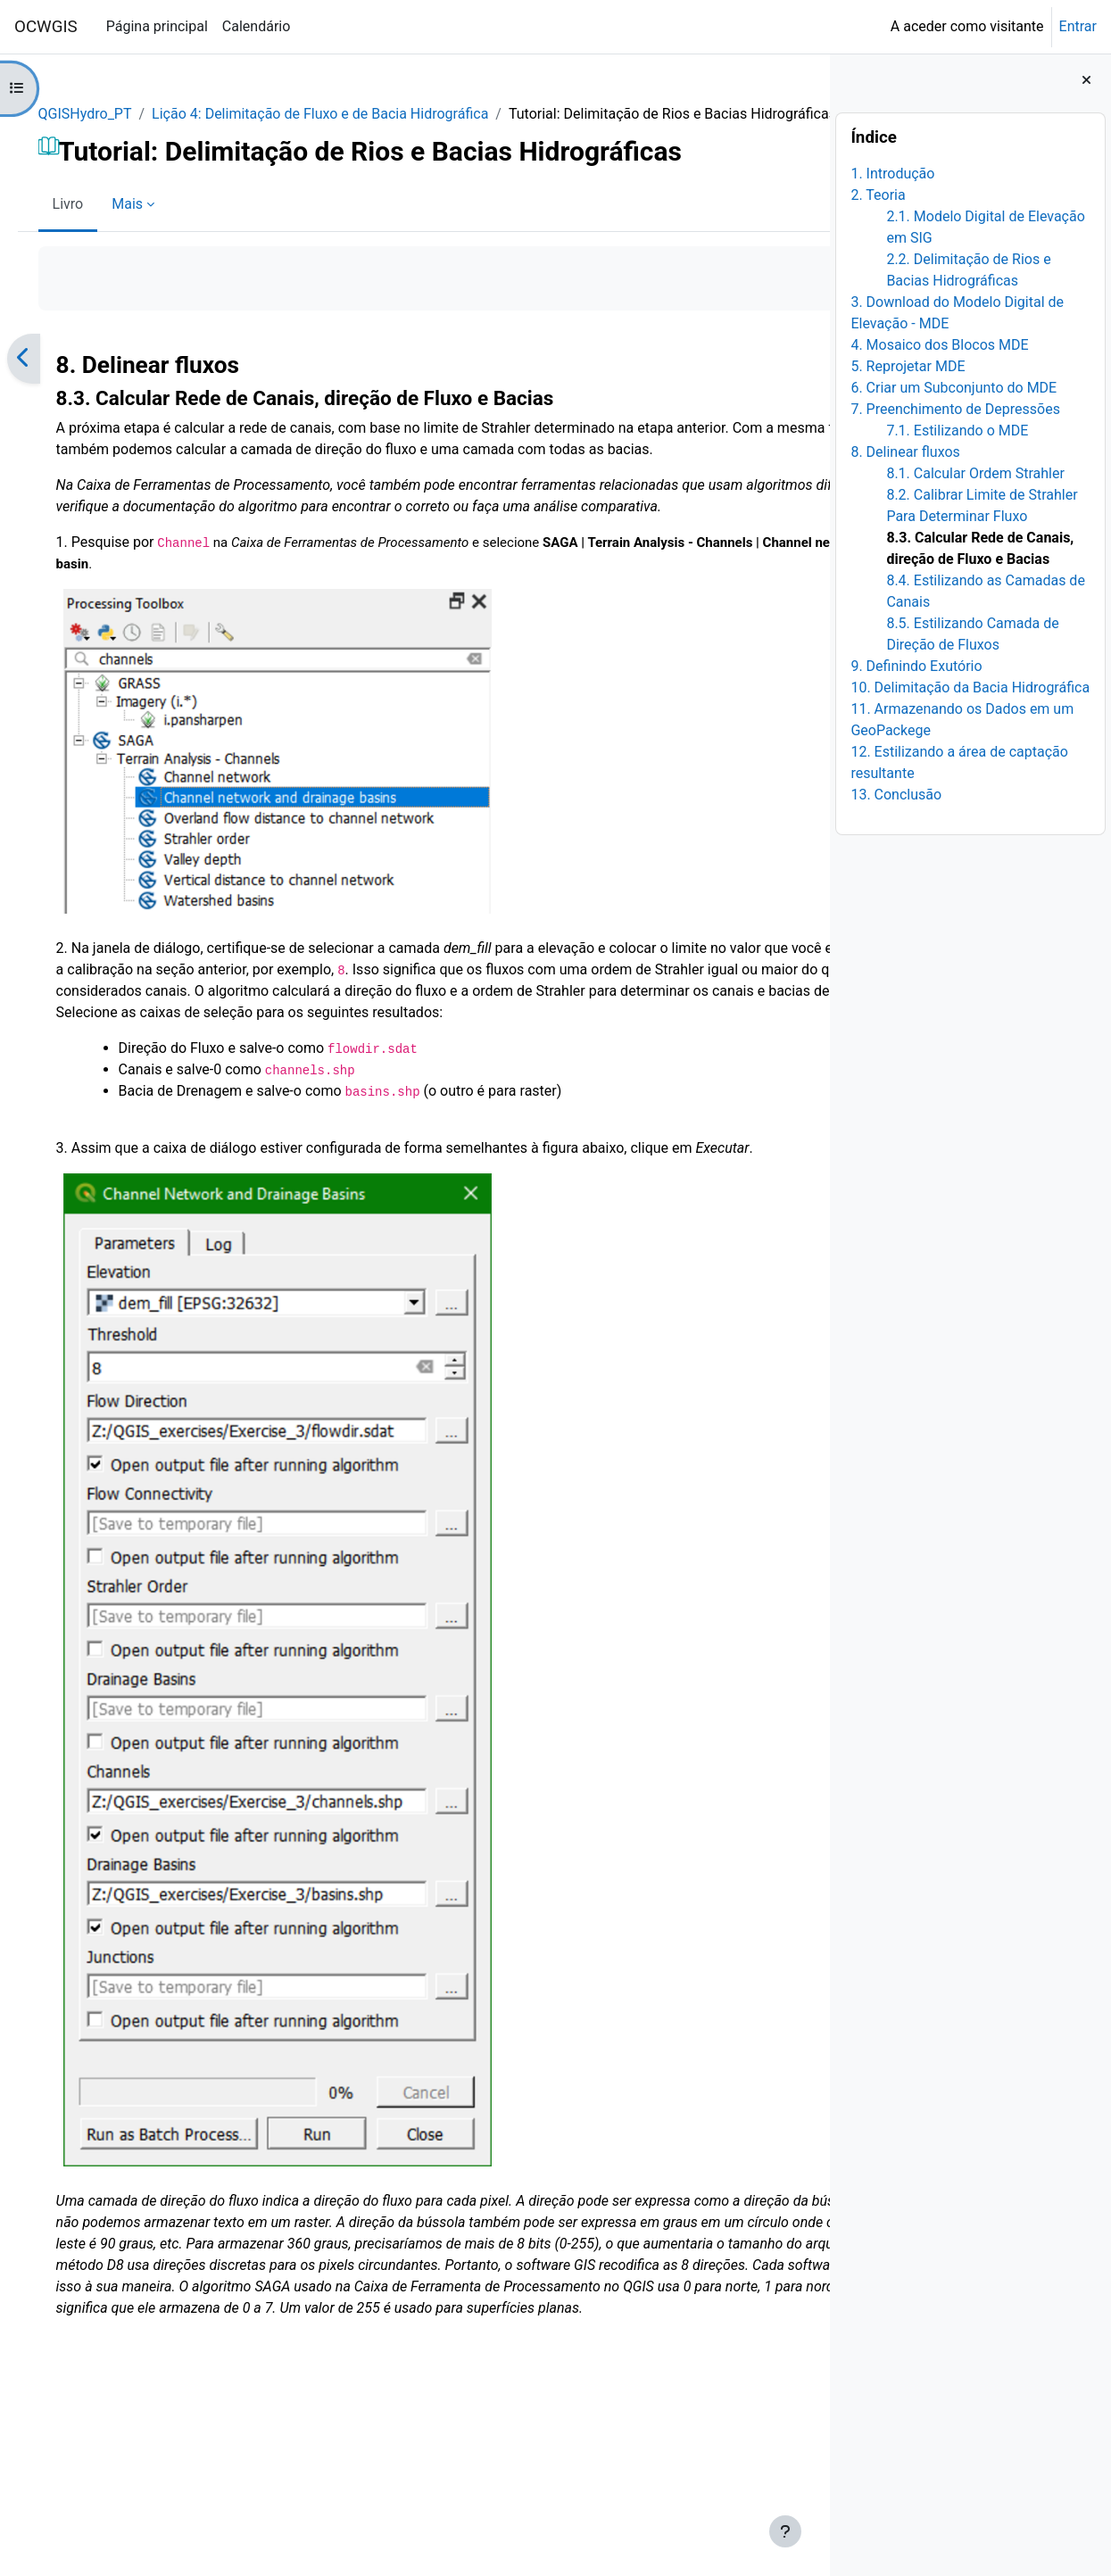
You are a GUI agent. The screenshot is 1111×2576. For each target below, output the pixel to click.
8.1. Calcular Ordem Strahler (975, 473)
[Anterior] (48, 380)
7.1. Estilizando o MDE (957, 430)
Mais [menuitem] (153, 225)
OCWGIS (46, 27)
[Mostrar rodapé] (785, 2531)
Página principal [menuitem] (157, 26)
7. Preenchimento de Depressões (955, 409)
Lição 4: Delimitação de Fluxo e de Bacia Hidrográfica (346, 113)
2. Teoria (877, 194)
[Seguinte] (809, 380)
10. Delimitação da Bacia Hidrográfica (970, 687)
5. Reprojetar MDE (907, 366)
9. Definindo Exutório (916, 666)
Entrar (1078, 26)
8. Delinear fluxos (904, 451)
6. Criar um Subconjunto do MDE (953, 387)
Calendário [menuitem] (256, 26)
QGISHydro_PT (110, 113)
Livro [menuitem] (93, 225)
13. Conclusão (895, 794)
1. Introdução (892, 173)
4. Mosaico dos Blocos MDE (939, 344)
